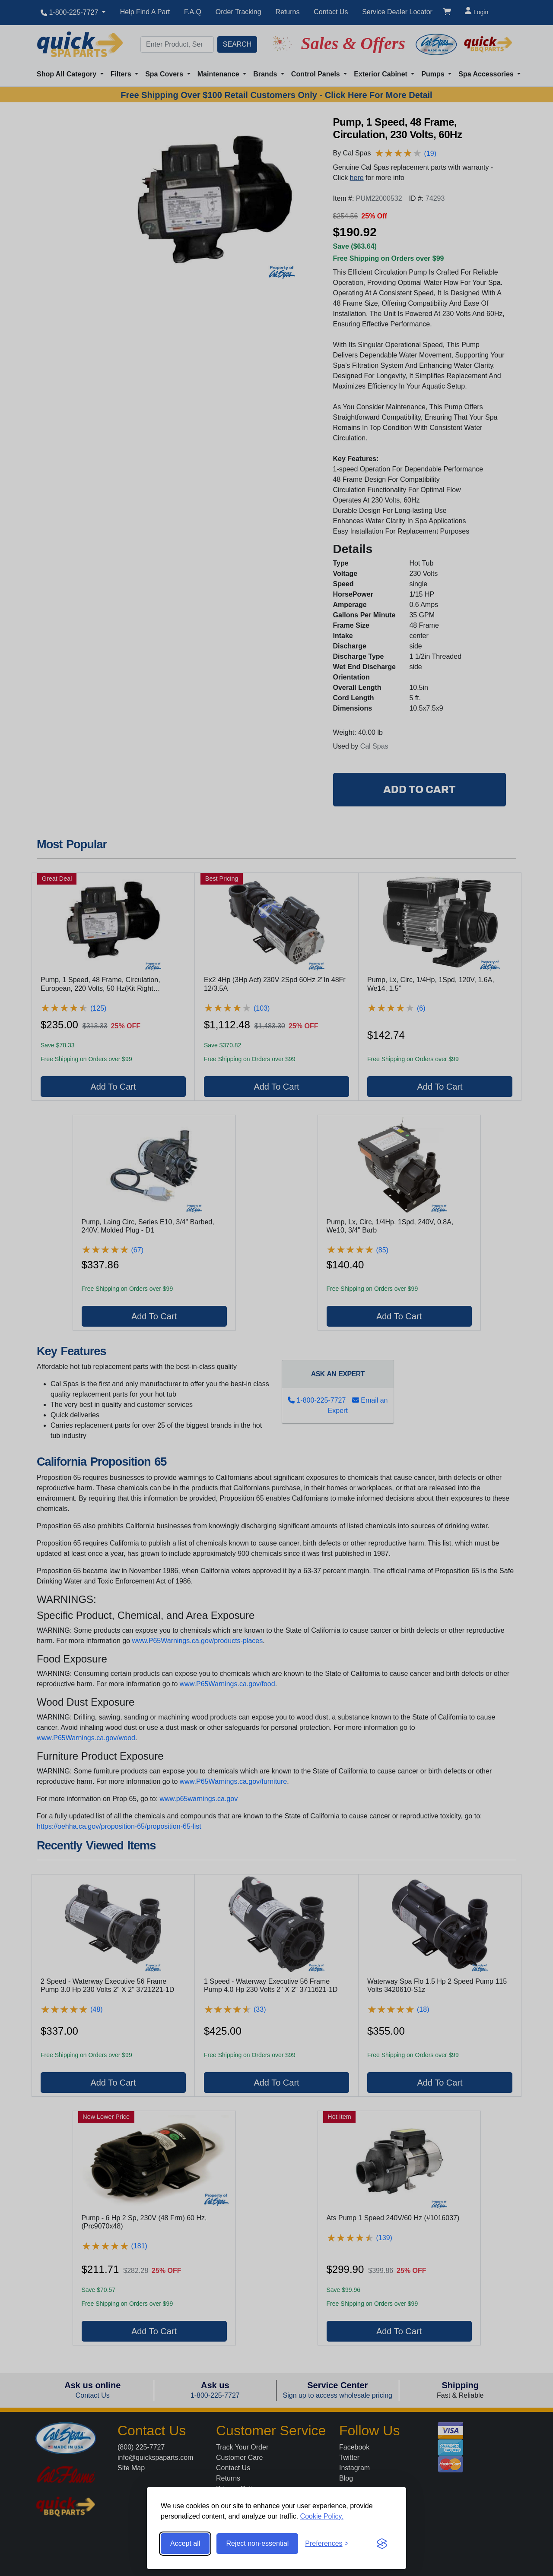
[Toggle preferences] (327, 2543)
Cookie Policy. (321, 2516)
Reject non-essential (257, 2543)
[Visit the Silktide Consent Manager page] (382, 2543)
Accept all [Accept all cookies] (185, 2543)
